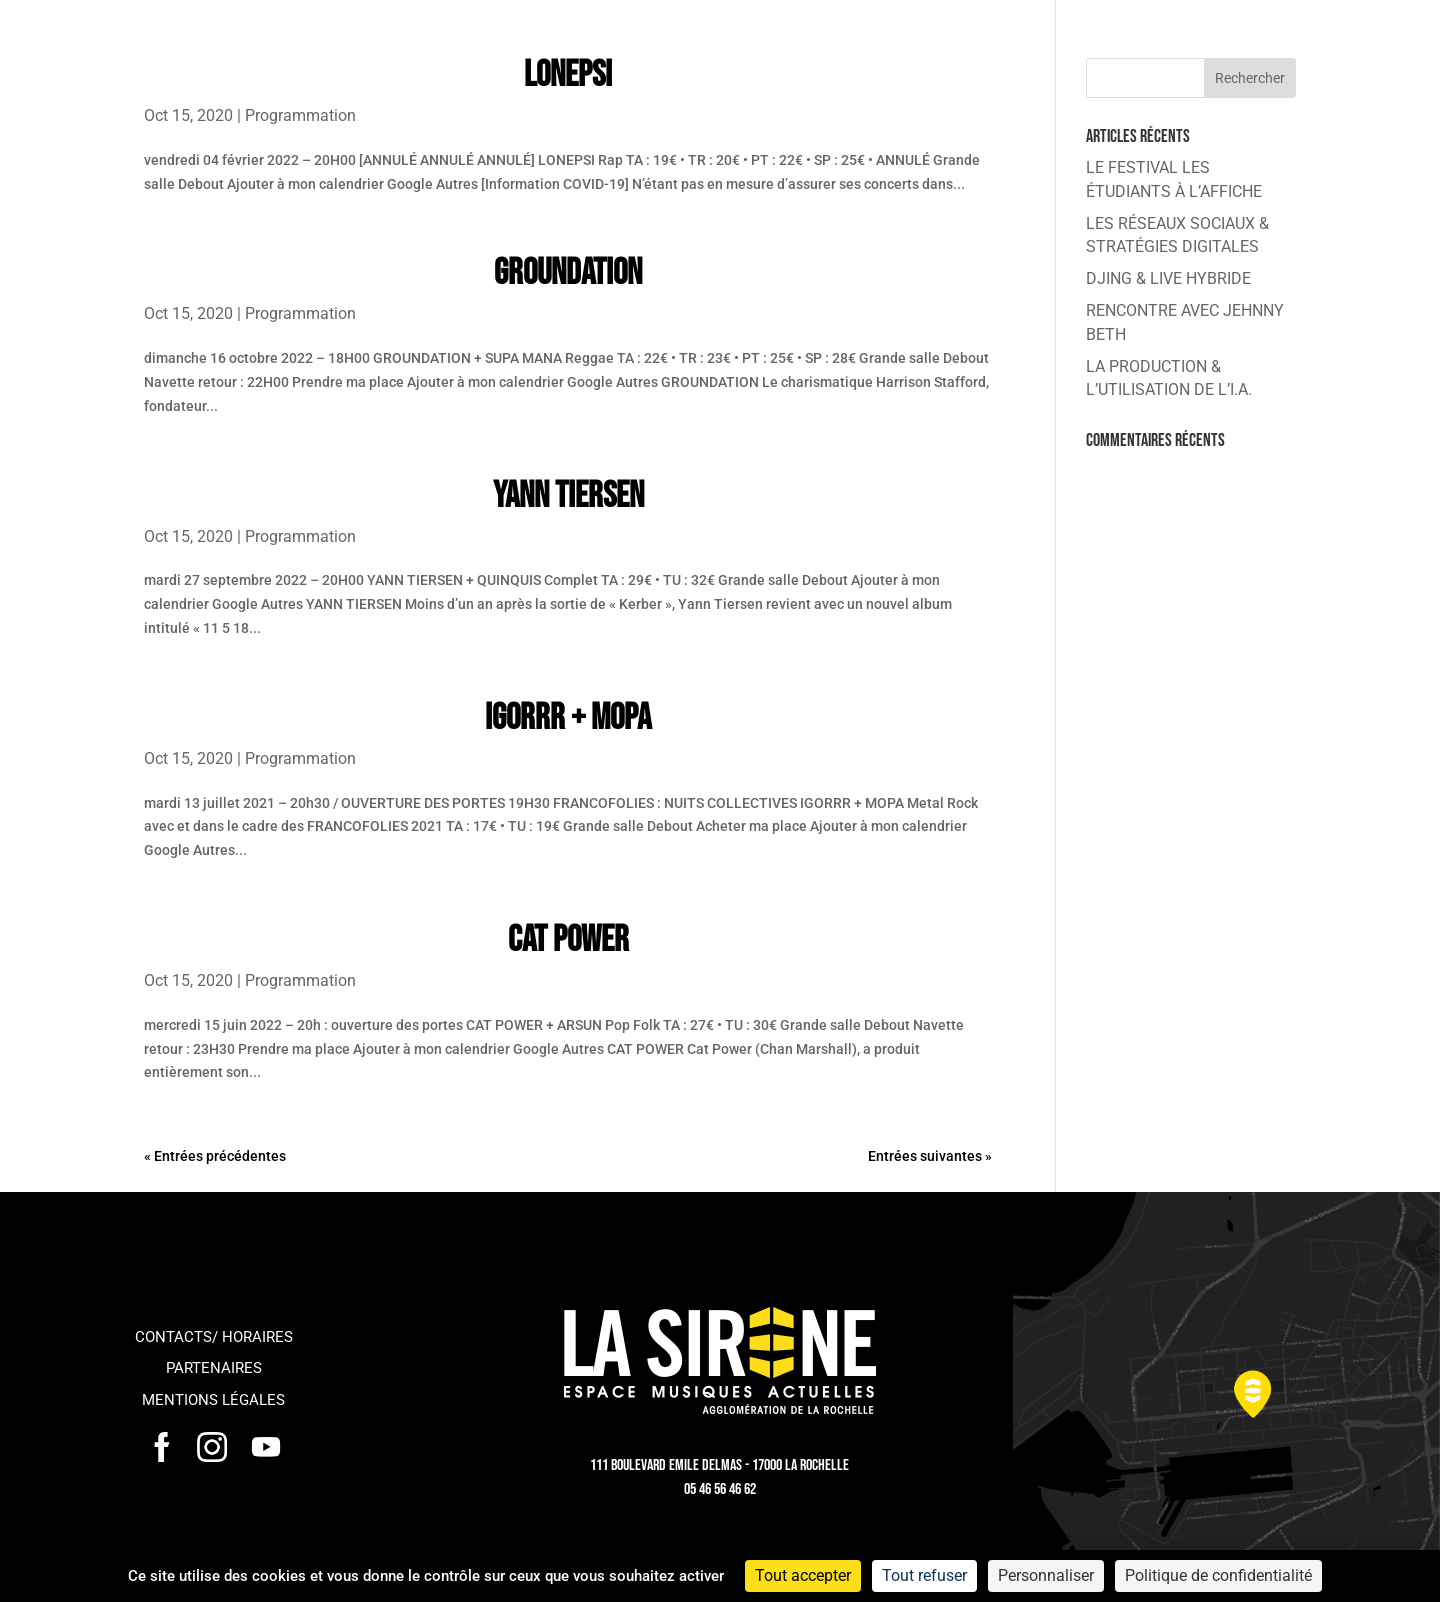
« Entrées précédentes (215, 1156)
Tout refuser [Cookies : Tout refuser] (924, 1575)
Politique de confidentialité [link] (1218, 1575)
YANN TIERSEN (568, 496)
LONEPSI (568, 75)
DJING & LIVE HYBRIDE (1168, 278)
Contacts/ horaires (214, 1337)
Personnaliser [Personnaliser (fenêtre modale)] (1046, 1575)
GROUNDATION (568, 273)
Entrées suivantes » (930, 1156)
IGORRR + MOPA (568, 718)
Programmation (300, 115)
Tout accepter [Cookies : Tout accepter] (803, 1575)
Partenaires (214, 1368)
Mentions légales (213, 1400)
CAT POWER (568, 940)
